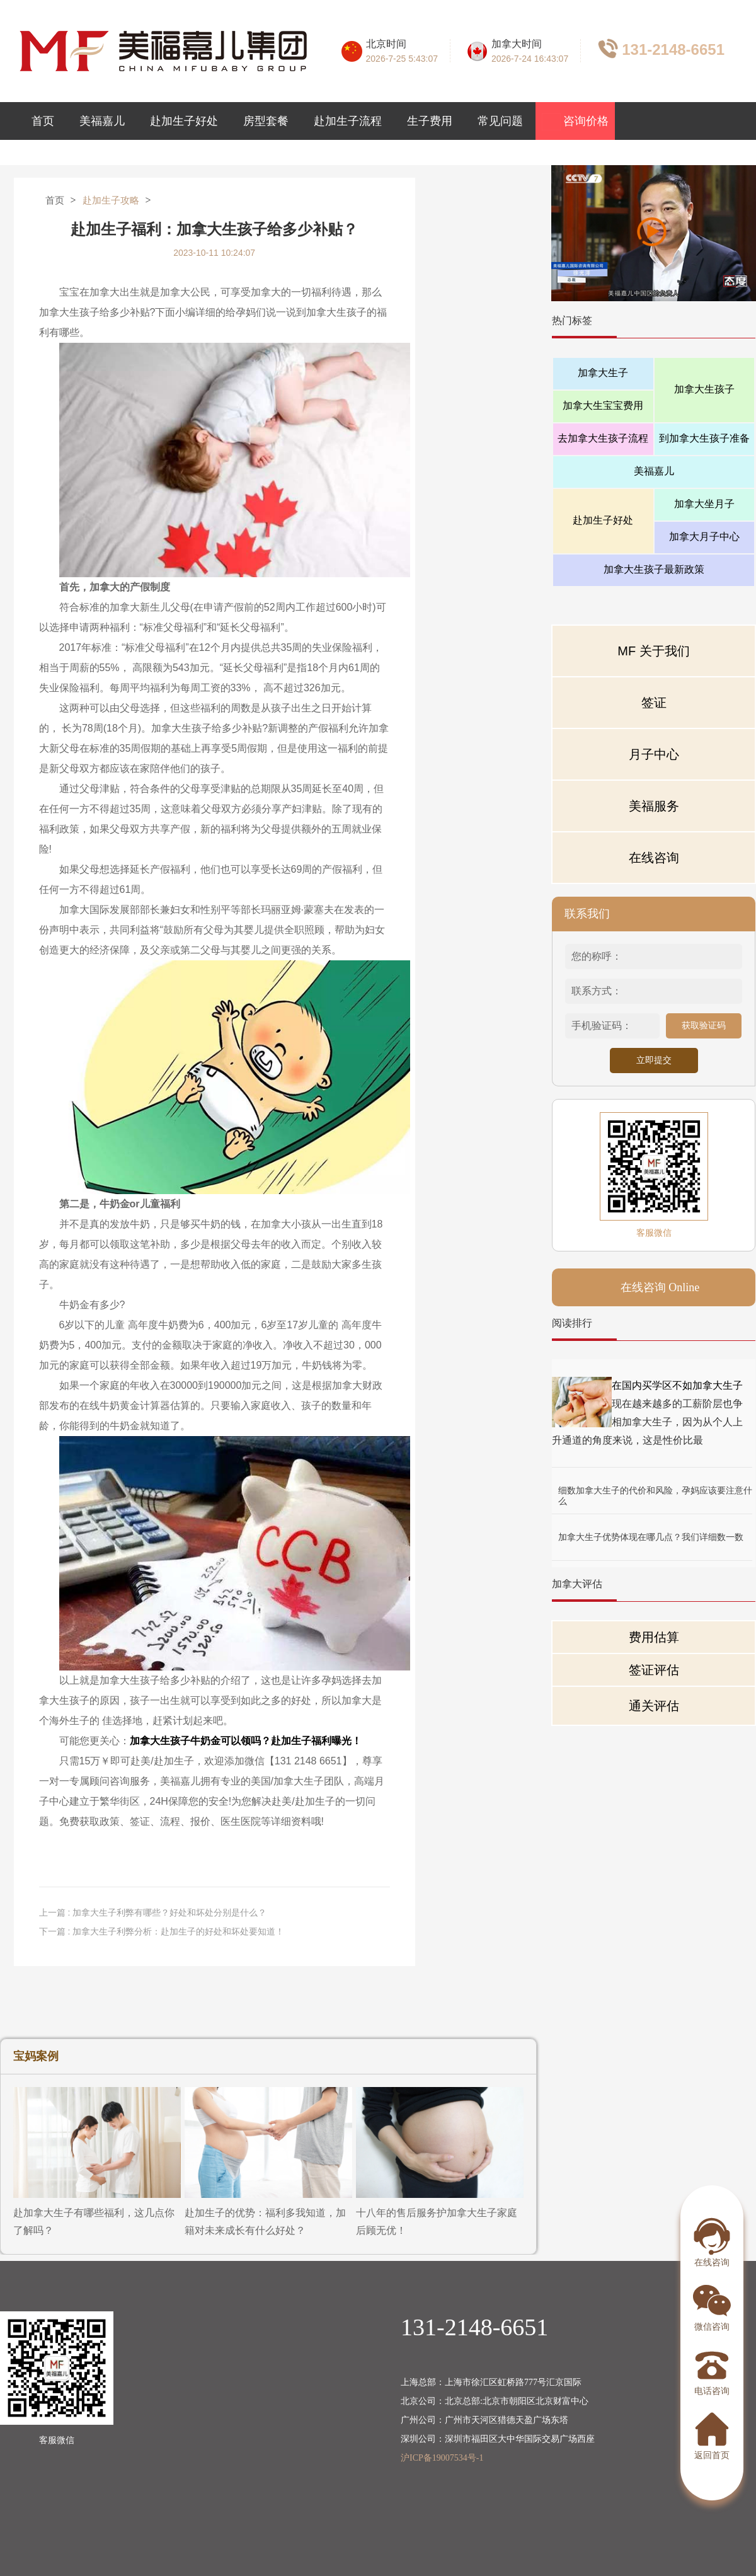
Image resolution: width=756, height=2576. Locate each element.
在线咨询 (654, 858)
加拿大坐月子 (704, 503)
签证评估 (654, 1670)
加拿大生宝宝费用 (603, 405)
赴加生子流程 (348, 121)
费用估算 (654, 1637)
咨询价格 (575, 121)
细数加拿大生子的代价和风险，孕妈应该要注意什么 (655, 1490)
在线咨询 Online (660, 1287)
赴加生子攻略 (111, 200)
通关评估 (654, 1706)
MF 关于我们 (653, 651)
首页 (43, 121)
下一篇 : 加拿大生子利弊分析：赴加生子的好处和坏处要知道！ (162, 1931)
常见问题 (500, 121)
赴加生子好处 (184, 121)
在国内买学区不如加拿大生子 (677, 1385)
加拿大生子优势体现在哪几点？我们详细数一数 (650, 1537)
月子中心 (654, 754)
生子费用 (429, 121)
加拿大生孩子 (704, 389)
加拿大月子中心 (704, 536)
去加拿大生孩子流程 (603, 438)
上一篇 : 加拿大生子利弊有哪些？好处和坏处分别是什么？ (153, 1912)
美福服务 (654, 806)
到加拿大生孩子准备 (704, 438)
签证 (654, 703)
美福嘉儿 (102, 121)
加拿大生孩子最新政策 (654, 569)
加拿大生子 (603, 372)
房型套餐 (266, 121)
